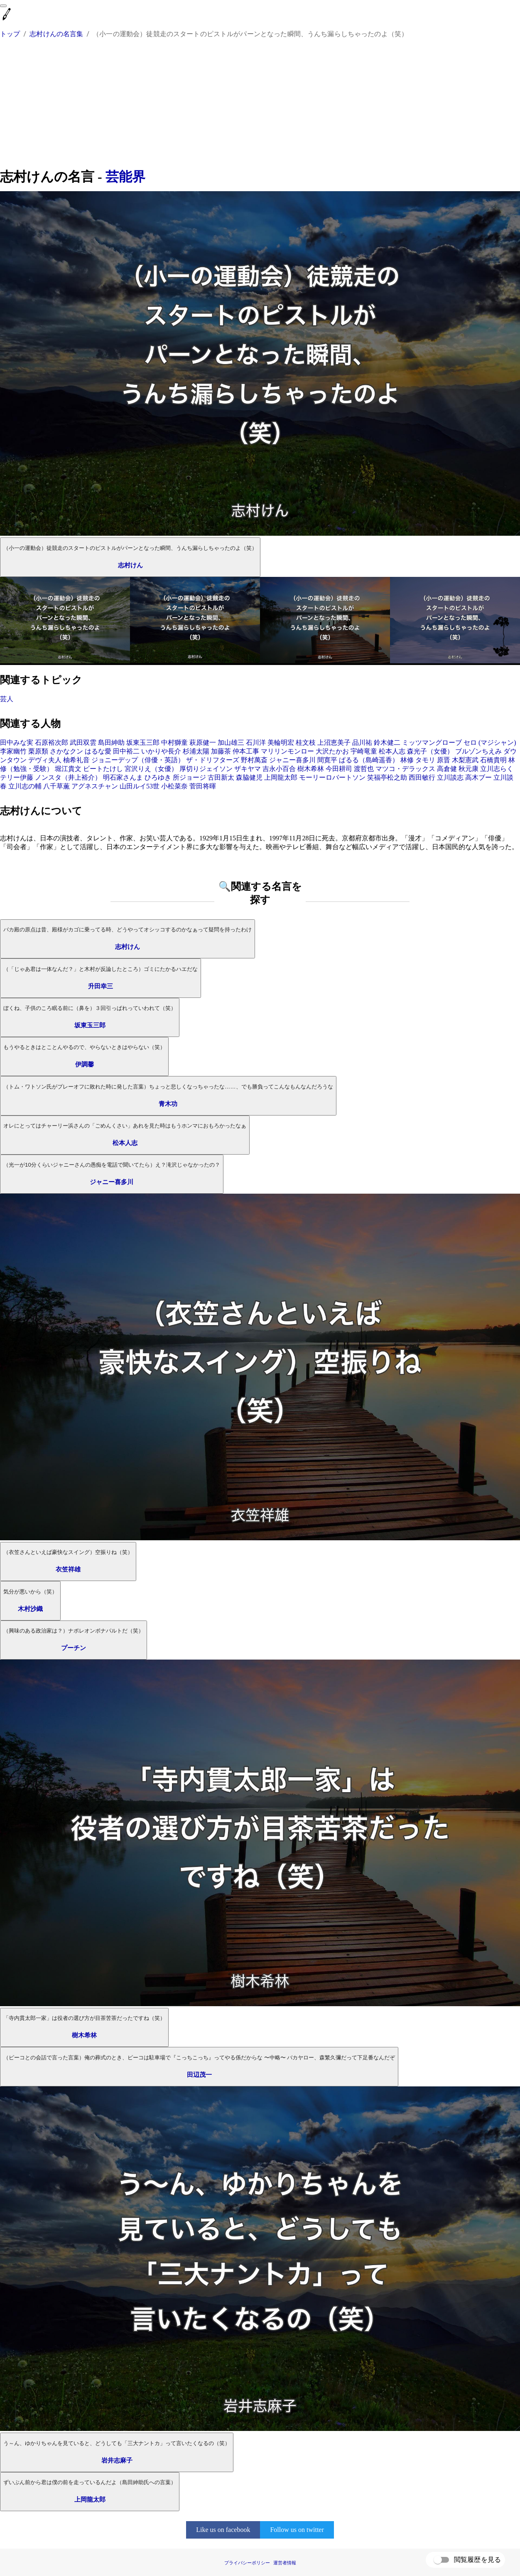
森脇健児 (249, 777)
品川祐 (362, 742)
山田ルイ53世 (139, 786)
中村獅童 (174, 742)
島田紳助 (111, 742)
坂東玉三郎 (142, 742)
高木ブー (478, 777)
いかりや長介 (161, 751)
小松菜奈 (174, 786)
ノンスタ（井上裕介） (68, 777)
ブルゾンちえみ (478, 751)
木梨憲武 (465, 759)
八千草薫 (56, 786)
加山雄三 (231, 742)
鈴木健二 (387, 742)
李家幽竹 (13, 751)
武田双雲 (83, 742)
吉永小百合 (279, 768)
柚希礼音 (76, 759)
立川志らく (496, 768)
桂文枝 (306, 742)
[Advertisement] (260, 105)
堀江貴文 (68, 768)
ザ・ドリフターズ (212, 759)
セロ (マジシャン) (490, 742)
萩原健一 (202, 742)
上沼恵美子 (334, 742)
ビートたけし (103, 768)
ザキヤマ (247, 768)
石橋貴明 (493, 759)
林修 (407, 759)
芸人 (6, 698)
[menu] (3, 6)
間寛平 (327, 759)
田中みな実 (16, 742)
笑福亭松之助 (387, 777)
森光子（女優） (430, 751)
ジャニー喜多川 (292, 759)
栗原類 (38, 751)
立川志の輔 (25, 786)
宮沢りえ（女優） (151, 768)
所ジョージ (189, 777)
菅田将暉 (202, 786)
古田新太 (221, 777)
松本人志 (392, 751)
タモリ (425, 759)
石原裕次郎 (51, 742)
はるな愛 (98, 751)
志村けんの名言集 (56, 34)
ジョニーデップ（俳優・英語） (137, 759)
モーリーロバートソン (332, 777)
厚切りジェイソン (206, 768)
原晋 (443, 759)
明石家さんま (123, 777)
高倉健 (447, 768)
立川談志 (450, 777)
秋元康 (468, 768)
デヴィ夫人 (44, 759)
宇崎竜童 (364, 751)
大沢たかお (332, 751)
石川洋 (256, 742)
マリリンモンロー (287, 751)
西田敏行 (422, 777)
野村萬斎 (254, 759)
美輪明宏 (280, 742)
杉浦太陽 (196, 751)
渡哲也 (364, 768)
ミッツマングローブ (432, 742)
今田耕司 (339, 768)
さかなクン (66, 751)
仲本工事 (246, 751)
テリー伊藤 (16, 777)
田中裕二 (126, 751)
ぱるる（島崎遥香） (369, 759)
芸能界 (125, 176)
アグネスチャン (94, 786)
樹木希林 (310, 768)
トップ (10, 34)
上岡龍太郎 (280, 777)
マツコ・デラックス (405, 768)
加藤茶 (221, 751)
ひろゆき (158, 777)
